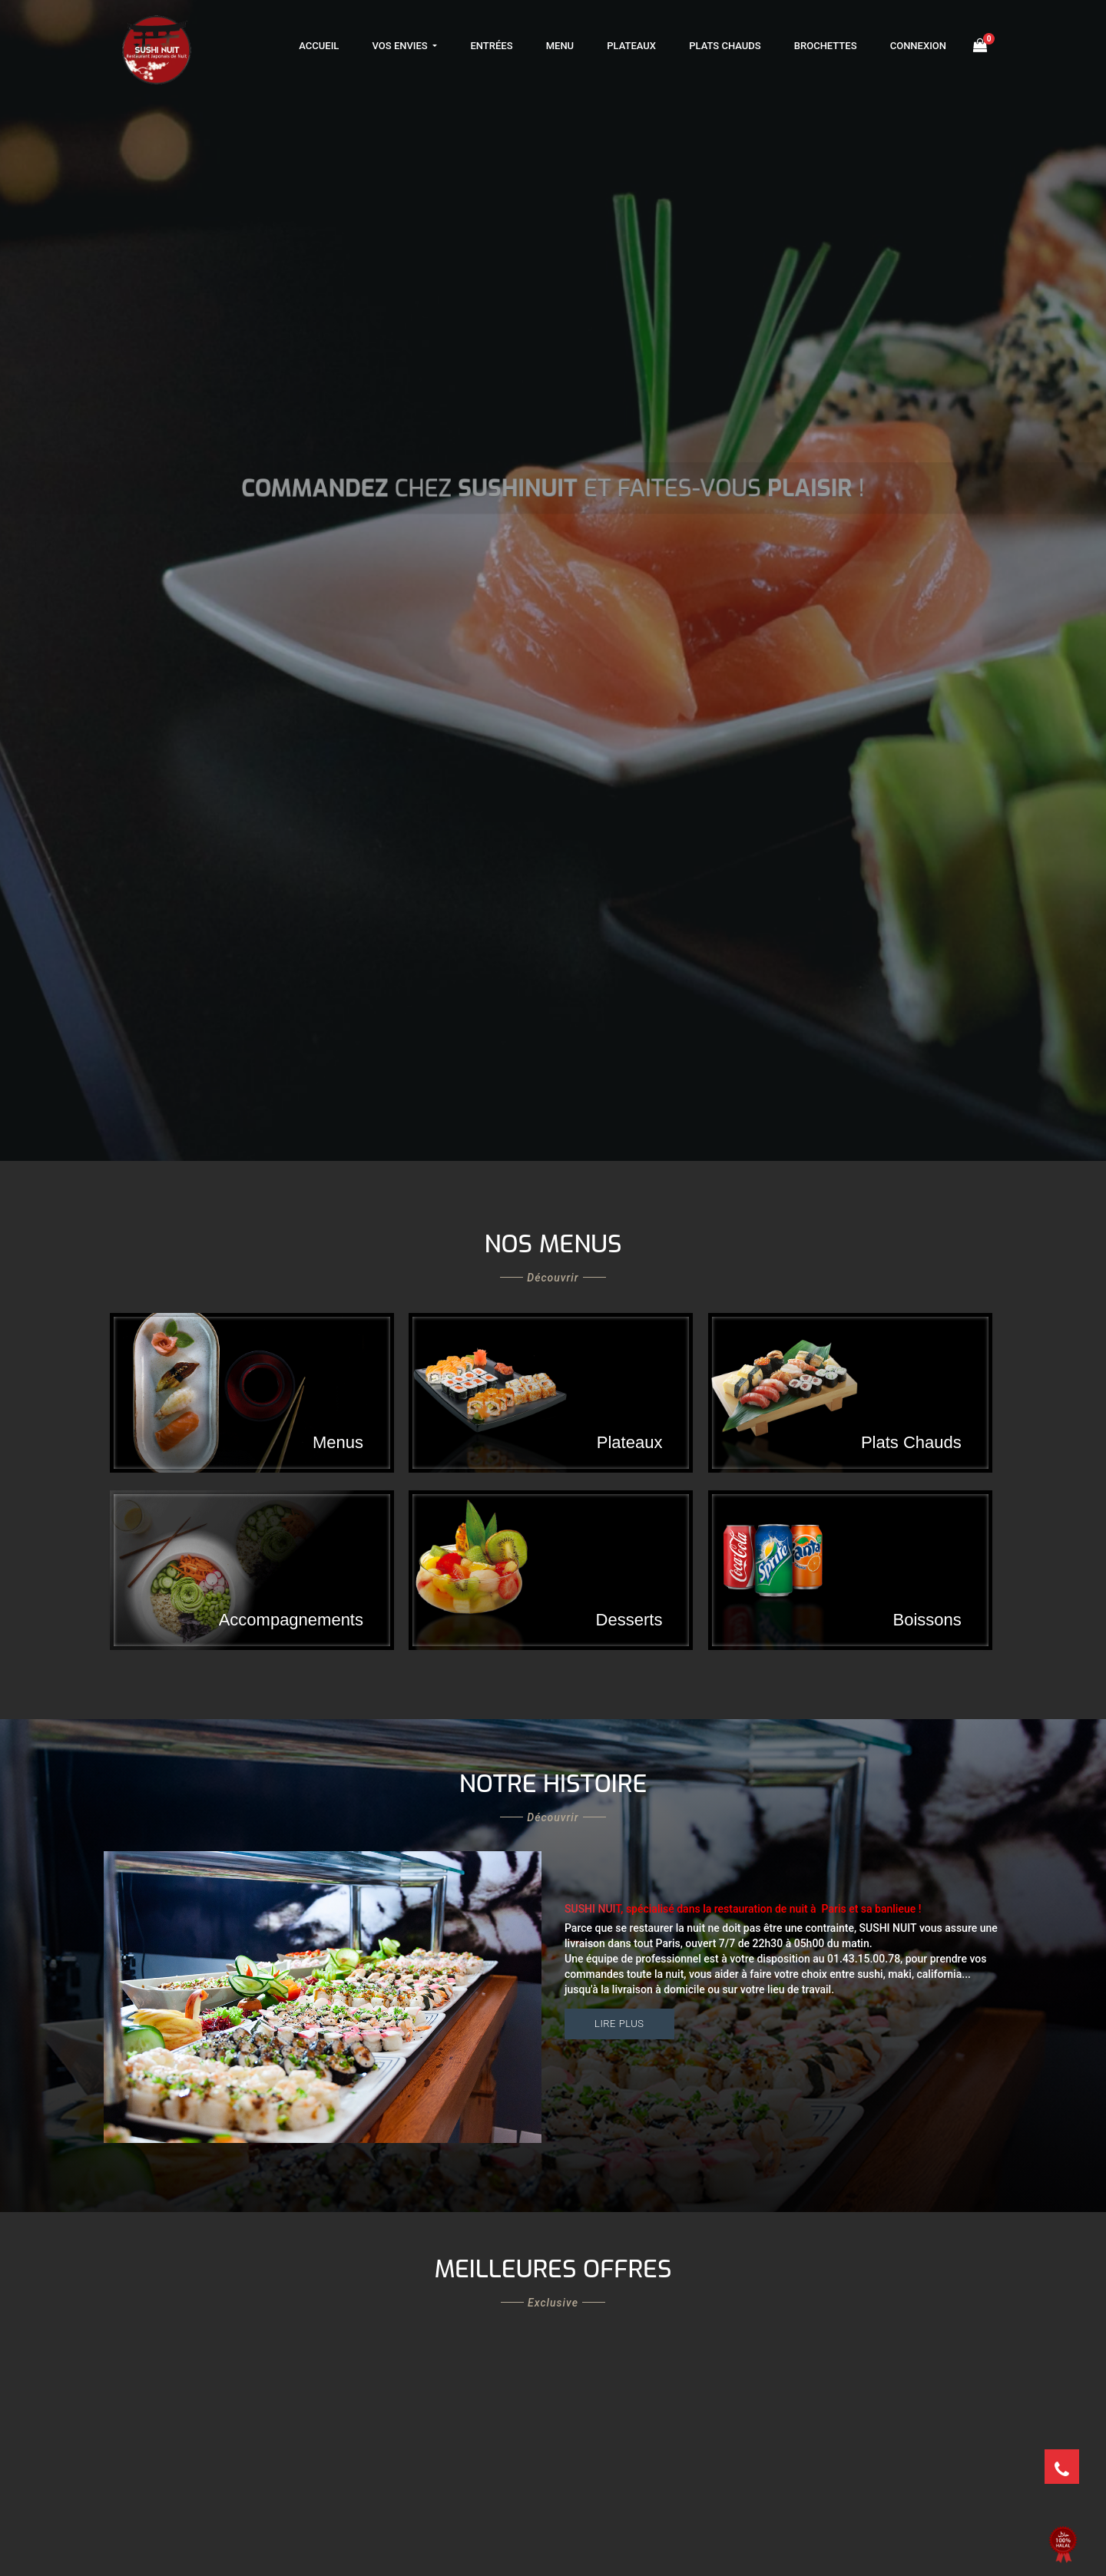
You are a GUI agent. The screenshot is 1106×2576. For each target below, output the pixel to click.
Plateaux (631, 45)
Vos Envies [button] (401, 45)
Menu (560, 45)
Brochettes (825, 45)
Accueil (319, 45)
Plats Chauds (724, 45)
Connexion (918, 45)
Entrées (491, 45)
